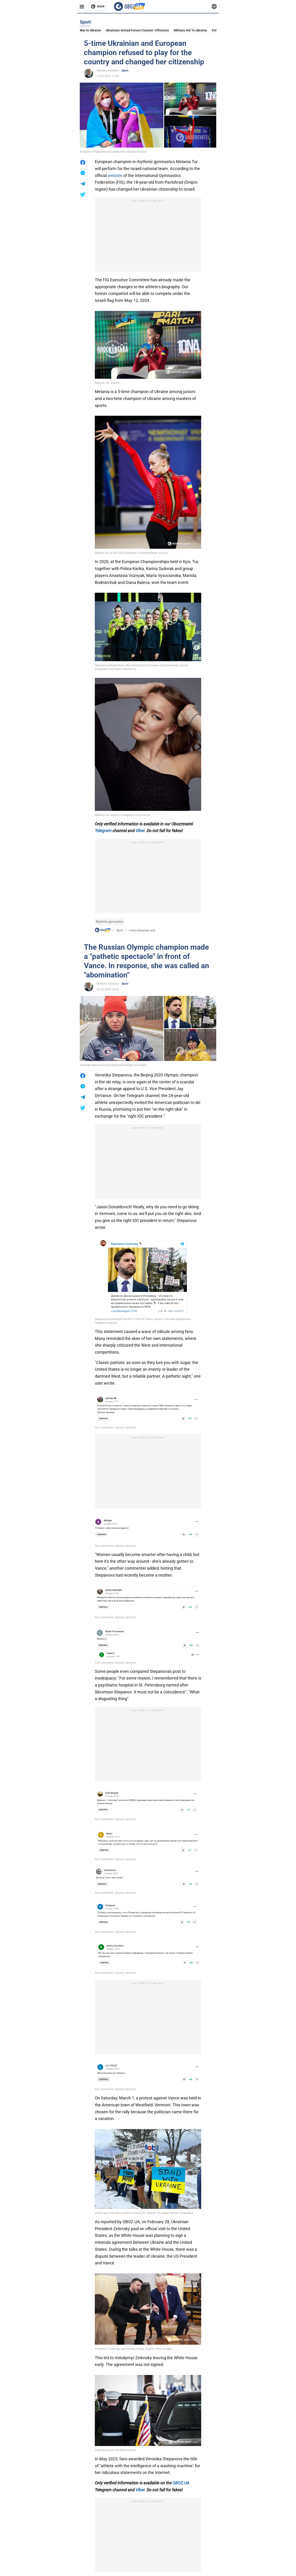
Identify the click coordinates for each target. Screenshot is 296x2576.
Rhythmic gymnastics (109, 921)
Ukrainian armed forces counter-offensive (137, 30)
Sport (125, 70)
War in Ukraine (90, 30)
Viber (140, 830)
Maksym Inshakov (108, 70)
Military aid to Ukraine (190, 30)
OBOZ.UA (181, 2482)
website (115, 175)
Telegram (103, 830)
